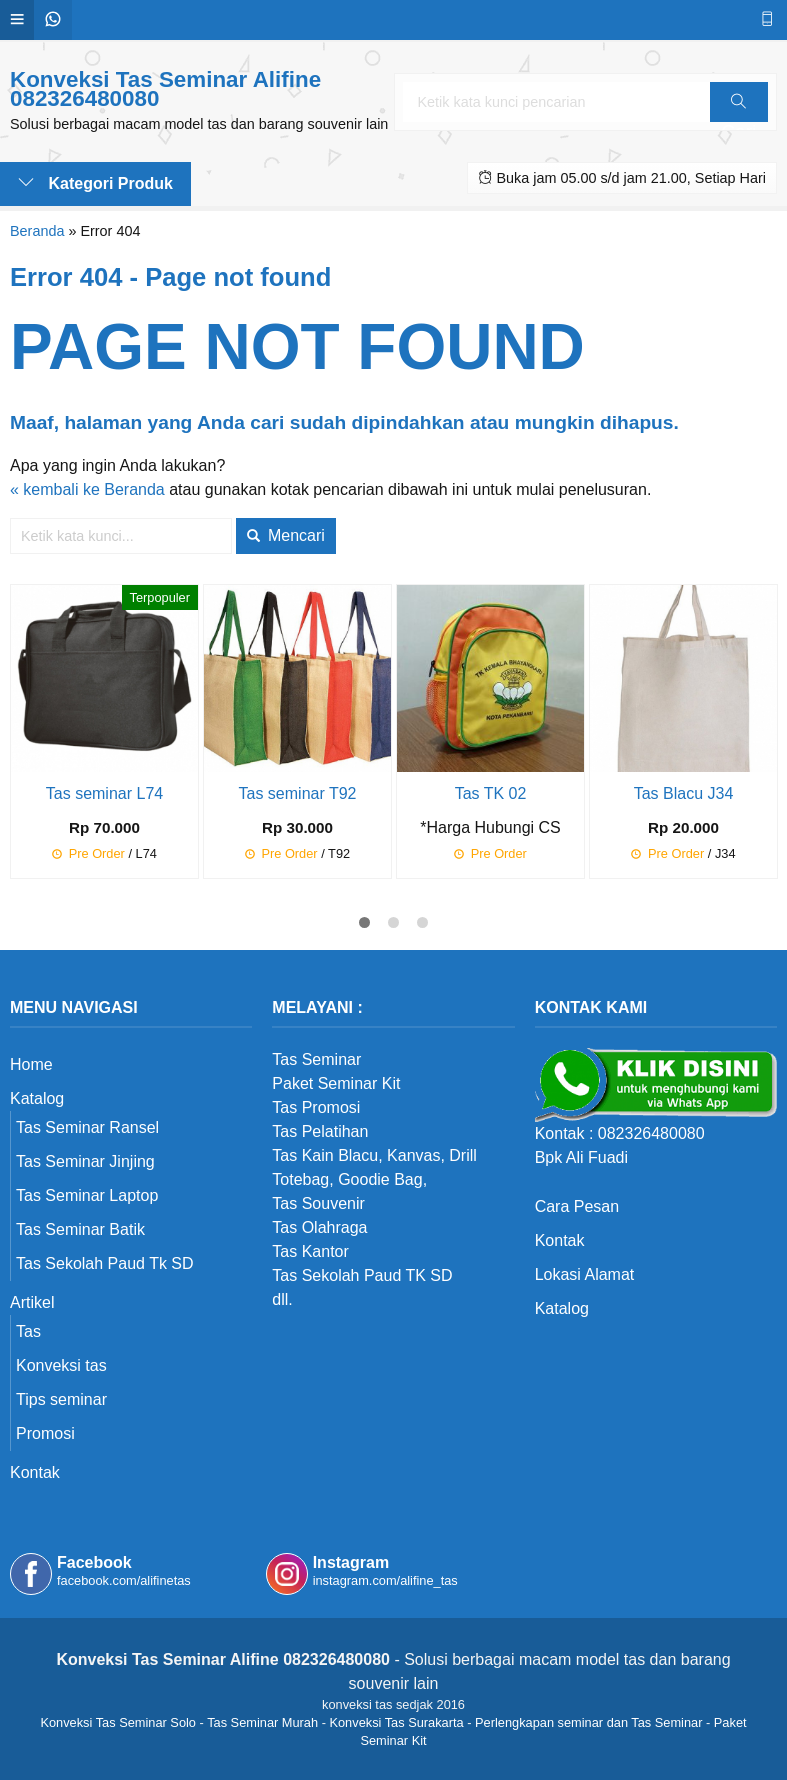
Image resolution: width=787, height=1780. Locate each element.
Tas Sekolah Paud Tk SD (105, 1263)
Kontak (35, 1472)
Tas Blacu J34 (684, 793)
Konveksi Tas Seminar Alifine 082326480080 (165, 89)
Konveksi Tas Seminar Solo (118, 1722)
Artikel (32, 1302)
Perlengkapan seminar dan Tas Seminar (588, 1722)
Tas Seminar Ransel (87, 1127)
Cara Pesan (577, 1206)
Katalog (37, 1098)
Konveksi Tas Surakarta (396, 1722)
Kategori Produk (95, 183)
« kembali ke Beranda (87, 489)
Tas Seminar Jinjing (85, 1161)
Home (31, 1064)
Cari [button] (738, 108)
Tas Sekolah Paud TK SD (362, 1275)
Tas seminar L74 (104, 793)
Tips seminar (61, 1399)
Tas (28, 1331)
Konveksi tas (61, 1365)
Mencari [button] (285, 535)
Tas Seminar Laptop (87, 1195)
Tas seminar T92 (298, 793)
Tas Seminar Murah (262, 1722)
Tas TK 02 (491, 793)
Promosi (45, 1433)
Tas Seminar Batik (80, 1229)
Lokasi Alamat (585, 1274)
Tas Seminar (316, 1059)
